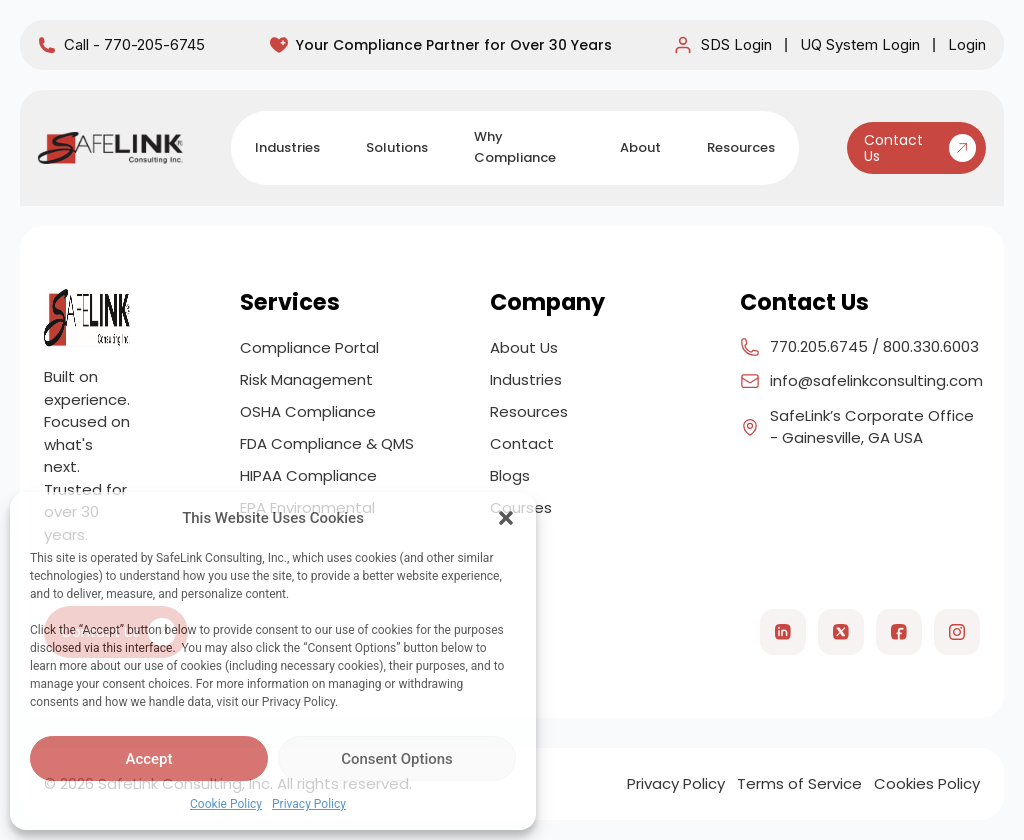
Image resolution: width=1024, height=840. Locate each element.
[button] (506, 518)
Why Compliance (515, 147)
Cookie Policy (226, 804)
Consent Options (397, 759)
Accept (148, 759)
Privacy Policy (309, 804)
